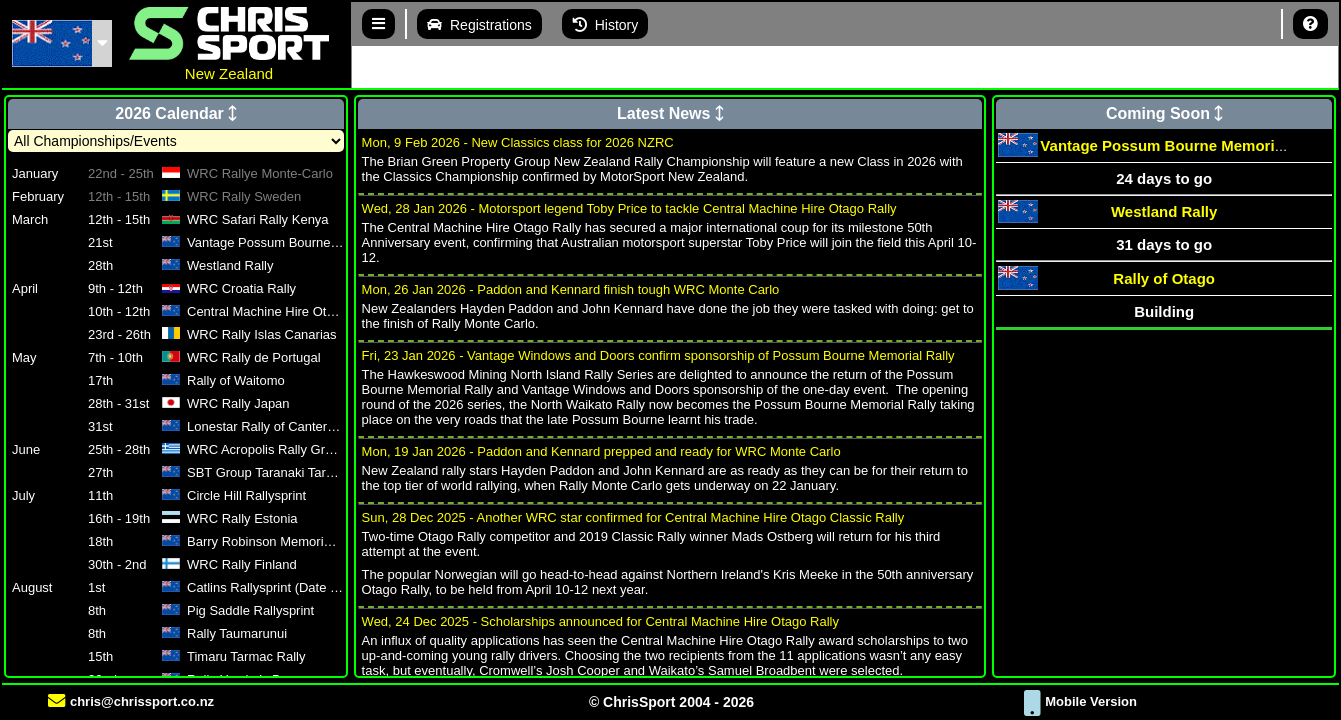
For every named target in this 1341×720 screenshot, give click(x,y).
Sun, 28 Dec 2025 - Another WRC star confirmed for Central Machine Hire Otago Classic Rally (633, 517)
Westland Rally (1164, 211)
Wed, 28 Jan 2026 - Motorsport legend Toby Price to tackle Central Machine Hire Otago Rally (629, 208)
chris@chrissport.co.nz (131, 701)
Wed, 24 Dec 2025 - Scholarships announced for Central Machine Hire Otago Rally (600, 621)
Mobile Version (1080, 701)
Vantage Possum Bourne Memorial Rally (1183, 145)
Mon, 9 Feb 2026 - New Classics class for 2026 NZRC (518, 142)
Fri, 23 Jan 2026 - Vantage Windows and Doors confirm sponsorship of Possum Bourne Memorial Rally (658, 355)
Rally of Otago (1164, 278)
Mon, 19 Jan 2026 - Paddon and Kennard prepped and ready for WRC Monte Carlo (601, 451)
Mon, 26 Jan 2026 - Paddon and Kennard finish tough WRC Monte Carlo (571, 289)
